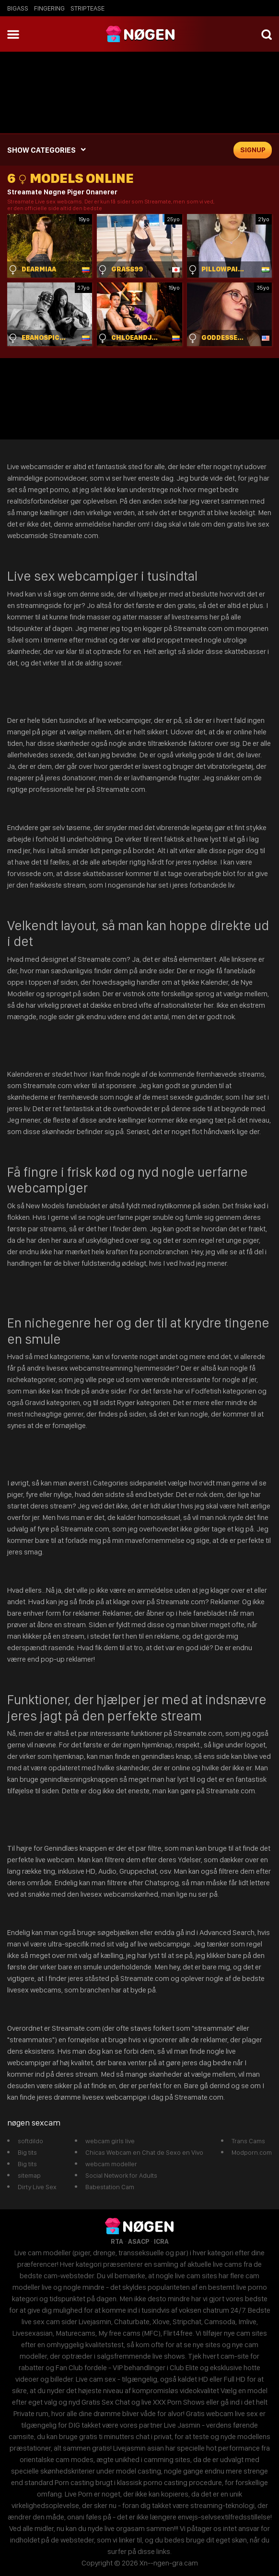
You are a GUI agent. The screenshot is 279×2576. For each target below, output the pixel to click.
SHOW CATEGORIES (41, 150)
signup (253, 150)
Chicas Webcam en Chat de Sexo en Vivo (144, 2152)
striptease (87, 8)
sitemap (29, 2175)
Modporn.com (252, 2152)
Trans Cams (248, 2141)
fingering (49, 8)
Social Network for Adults (121, 2175)
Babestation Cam (109, 2187)
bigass (17, 8)
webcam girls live (110, 2141)
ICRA (161, 2241)
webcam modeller (111, 2164)
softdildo (30, 2141)
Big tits (27, 2152)
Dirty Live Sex (37, 2187)
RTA (117, 2241)
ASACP (138, 2241)
